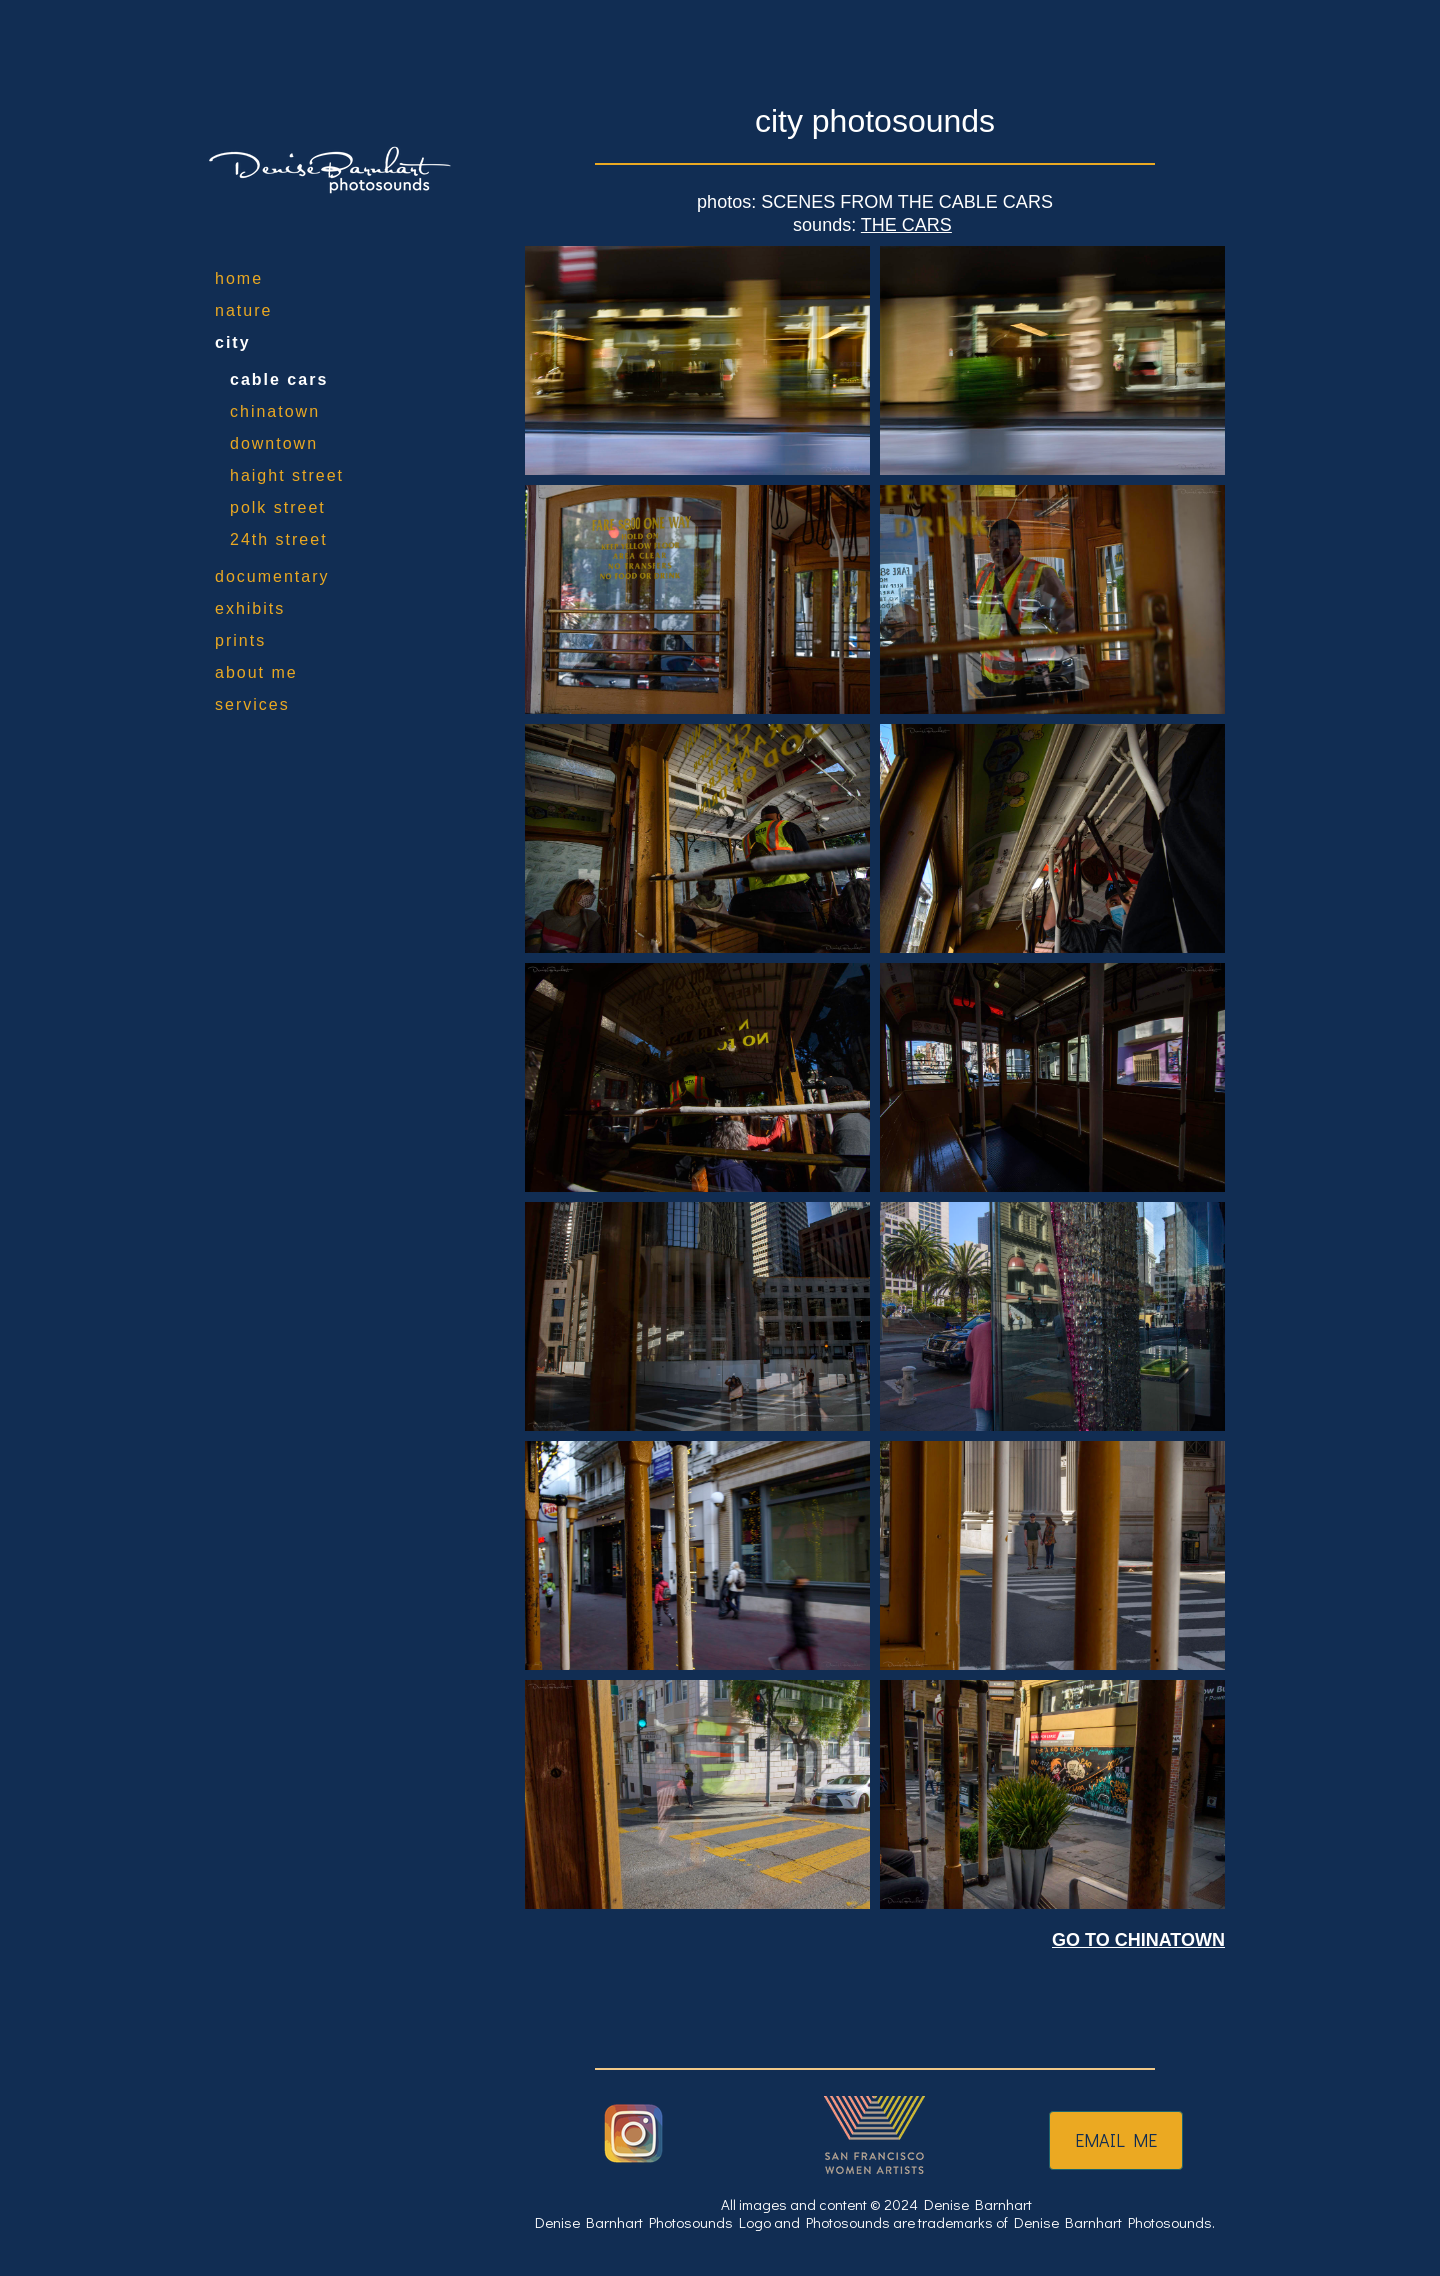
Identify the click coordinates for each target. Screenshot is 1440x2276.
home (239, 278)
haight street (287, 475)
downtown (274, 443)
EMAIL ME (1116, 2140)
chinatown (275, 411)
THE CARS (906, 225)
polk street (278, 507)
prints (240, 640)
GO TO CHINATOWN (1138, 1940)
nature (243, 310)
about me (256, 672)
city (233, 342)
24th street (279, 539)
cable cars (279, 379)
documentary (272, 576)
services (252, 704)
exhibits (250, 608)
